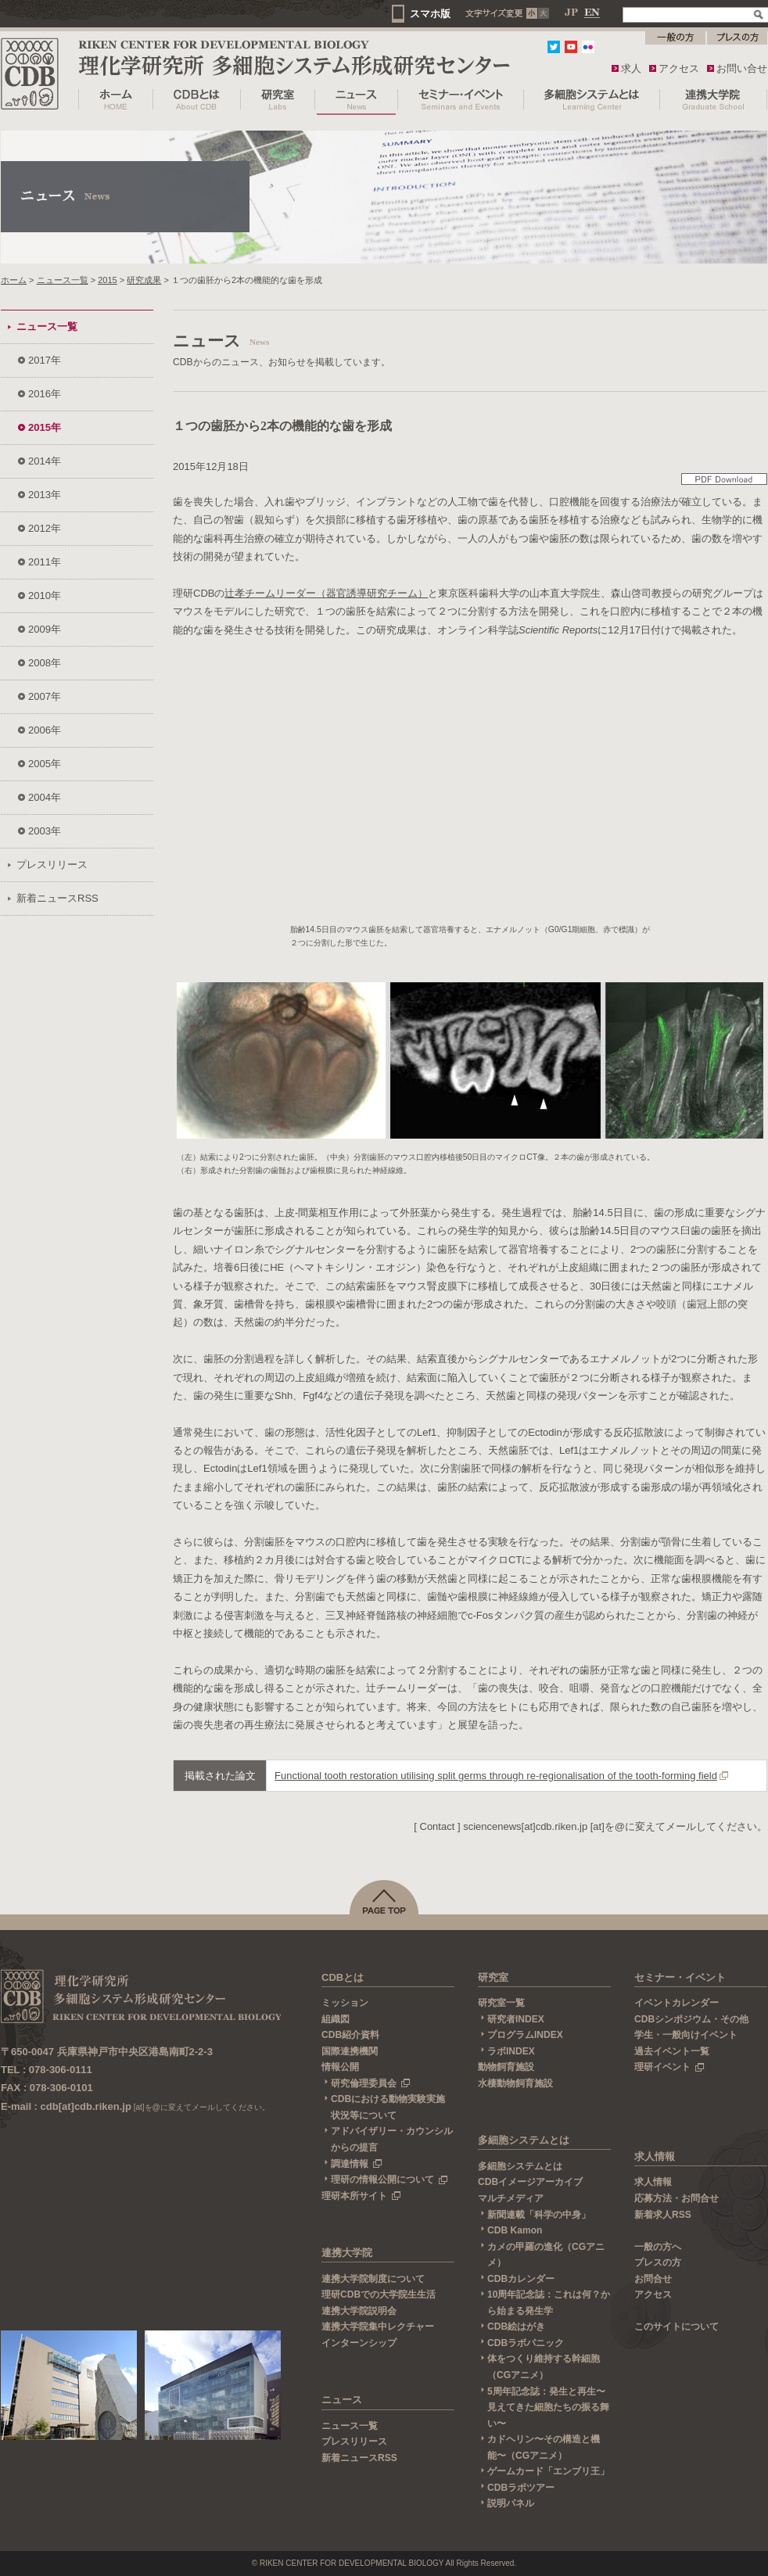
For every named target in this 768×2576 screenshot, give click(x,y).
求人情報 (654, 2156)
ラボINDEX (511, 2051)
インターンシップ (359, 2342)
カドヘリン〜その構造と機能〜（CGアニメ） (543, 2447)
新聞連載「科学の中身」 (538, 2214)
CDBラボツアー (520, 2487)
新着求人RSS (662, 2214)
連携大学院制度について (373, 2278)
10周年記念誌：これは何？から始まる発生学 (548, 2302)
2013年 (44, 494)
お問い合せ (741, 68)
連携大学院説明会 (359, 2310)
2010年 (44, 595)
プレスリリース (52, 864)
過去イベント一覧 (671, 2051)
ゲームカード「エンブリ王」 (548, 2471)
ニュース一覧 (62, 280)
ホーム (14, 280)
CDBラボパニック (525, 2342)
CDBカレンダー (520, 2278)
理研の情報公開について (389, 2179)
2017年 (44, 360)
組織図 (335, 2019)
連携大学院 (346, 2252)
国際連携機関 (349, 2051)
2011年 (44, 562)
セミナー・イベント (680, 1977)
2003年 (44, 831)
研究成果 (144, 280)
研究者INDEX (515, 2019)
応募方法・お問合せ (676, 2198)
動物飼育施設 (506, 2066)
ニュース (341, 2400)
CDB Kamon (514, 2230)
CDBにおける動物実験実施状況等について (388, 2107)
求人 (631, 68)
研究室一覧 (501, 2002)
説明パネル (510, 2503)
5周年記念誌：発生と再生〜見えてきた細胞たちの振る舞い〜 (548, 2407)
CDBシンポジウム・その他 (691, 2019)
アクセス (679, 68)
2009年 (44, 629)
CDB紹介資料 (350, 2034)
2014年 (44, 461)
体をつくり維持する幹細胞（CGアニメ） (543, 2366)
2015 (107, 280)
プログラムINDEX (525, 2034)
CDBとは (342, 1977)
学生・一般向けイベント (685, 2034)
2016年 (44, 394)
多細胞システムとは (523, 2140)
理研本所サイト (361, 2195)
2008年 (44, 663)
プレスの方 (657, 2262)
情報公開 (340, 2066)
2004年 (44, 797)
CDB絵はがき (516, 2326)
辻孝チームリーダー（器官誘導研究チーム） (326, 593)
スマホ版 (430, 14)
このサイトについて (676, 2326)
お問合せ (653, 2278)
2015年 (44, 427)
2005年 (44, 764)
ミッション (344, 2002)
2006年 (44, 730)
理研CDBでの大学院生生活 (378, 2294)
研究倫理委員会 (371, 2083)
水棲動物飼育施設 (515, 2083)
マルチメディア (511, 2198)
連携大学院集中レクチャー (377, 2326)
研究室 (493, 1977)
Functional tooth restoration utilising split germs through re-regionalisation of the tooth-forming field (496, 1775)
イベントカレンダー (676, 2002)
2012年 (44, 528)
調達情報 (356, 2163)
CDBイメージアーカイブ (530, 2181)
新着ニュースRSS (57, 898)
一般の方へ (657, 2246)
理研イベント (669, 2066)
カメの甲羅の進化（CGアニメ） (546, 2255)
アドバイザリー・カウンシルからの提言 (392, 2139)
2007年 (44, 696)
